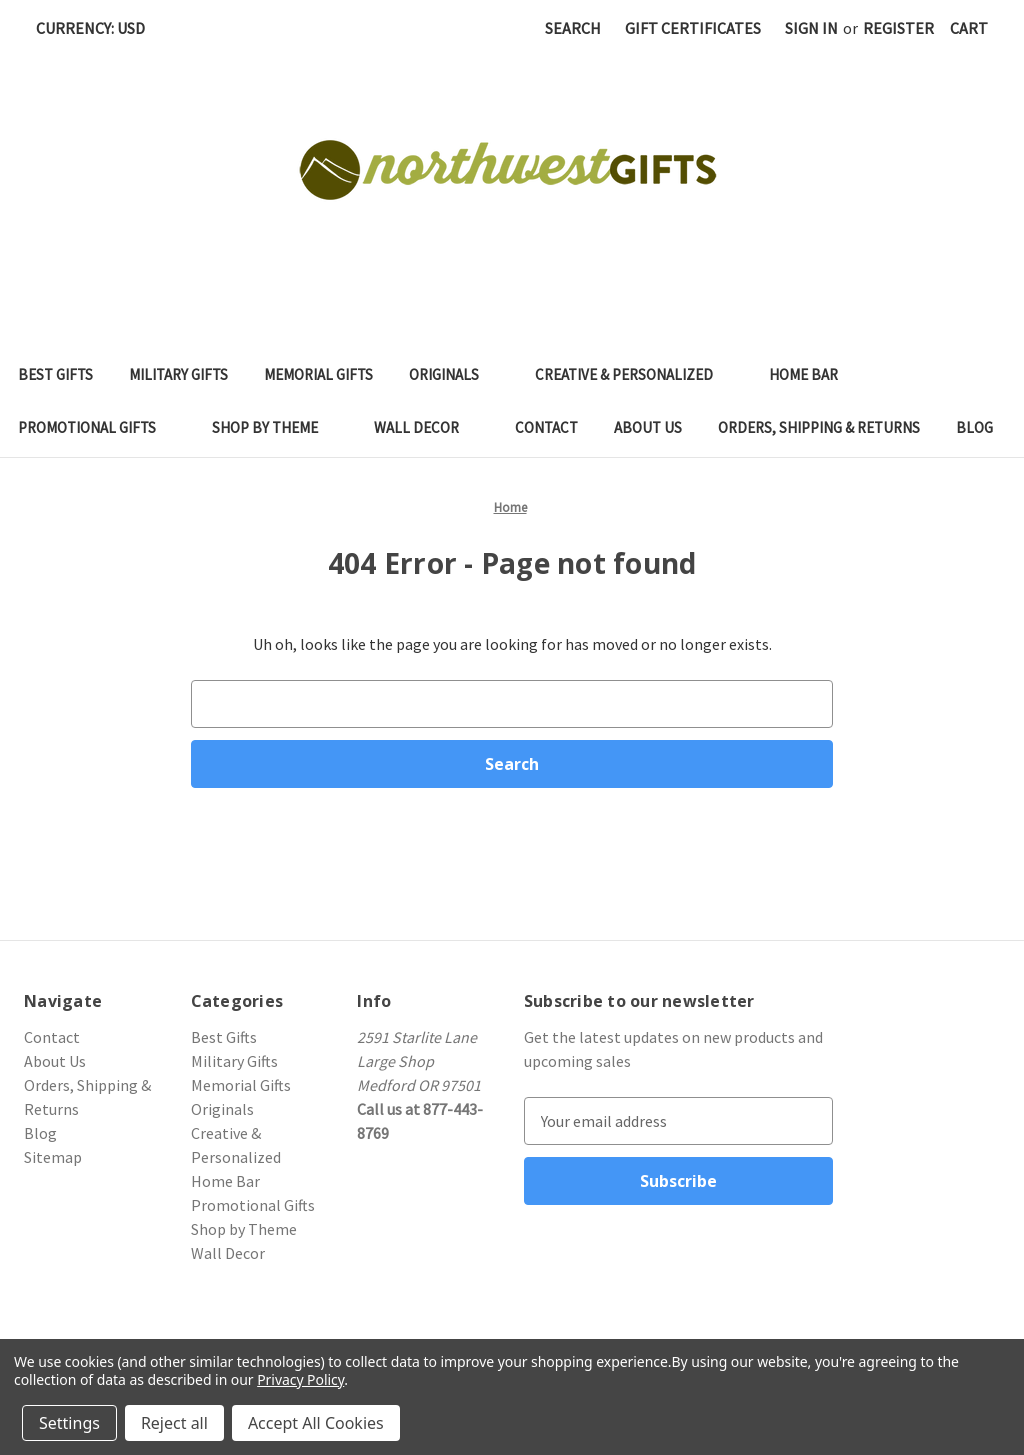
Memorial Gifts (318, 374)
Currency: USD (97, 28)
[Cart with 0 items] (969, 28)
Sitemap (53, 1157)
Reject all (174, 1423)
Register (898, 28)
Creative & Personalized (634, 374)
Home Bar (813, 374)
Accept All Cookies (316, 1423)
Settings (69, 1423)
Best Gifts (55, 374)
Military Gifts (178, 374)
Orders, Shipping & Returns (819, 427)
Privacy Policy (300, 1379)
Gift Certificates (693, 28)
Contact (546, 427)
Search (573, 28)
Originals (454, 374)
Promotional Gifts (97, 427)
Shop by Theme (275, 427)
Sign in (811, 28)
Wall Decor (426, 427)
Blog (974, 427)
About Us (648, 427)
